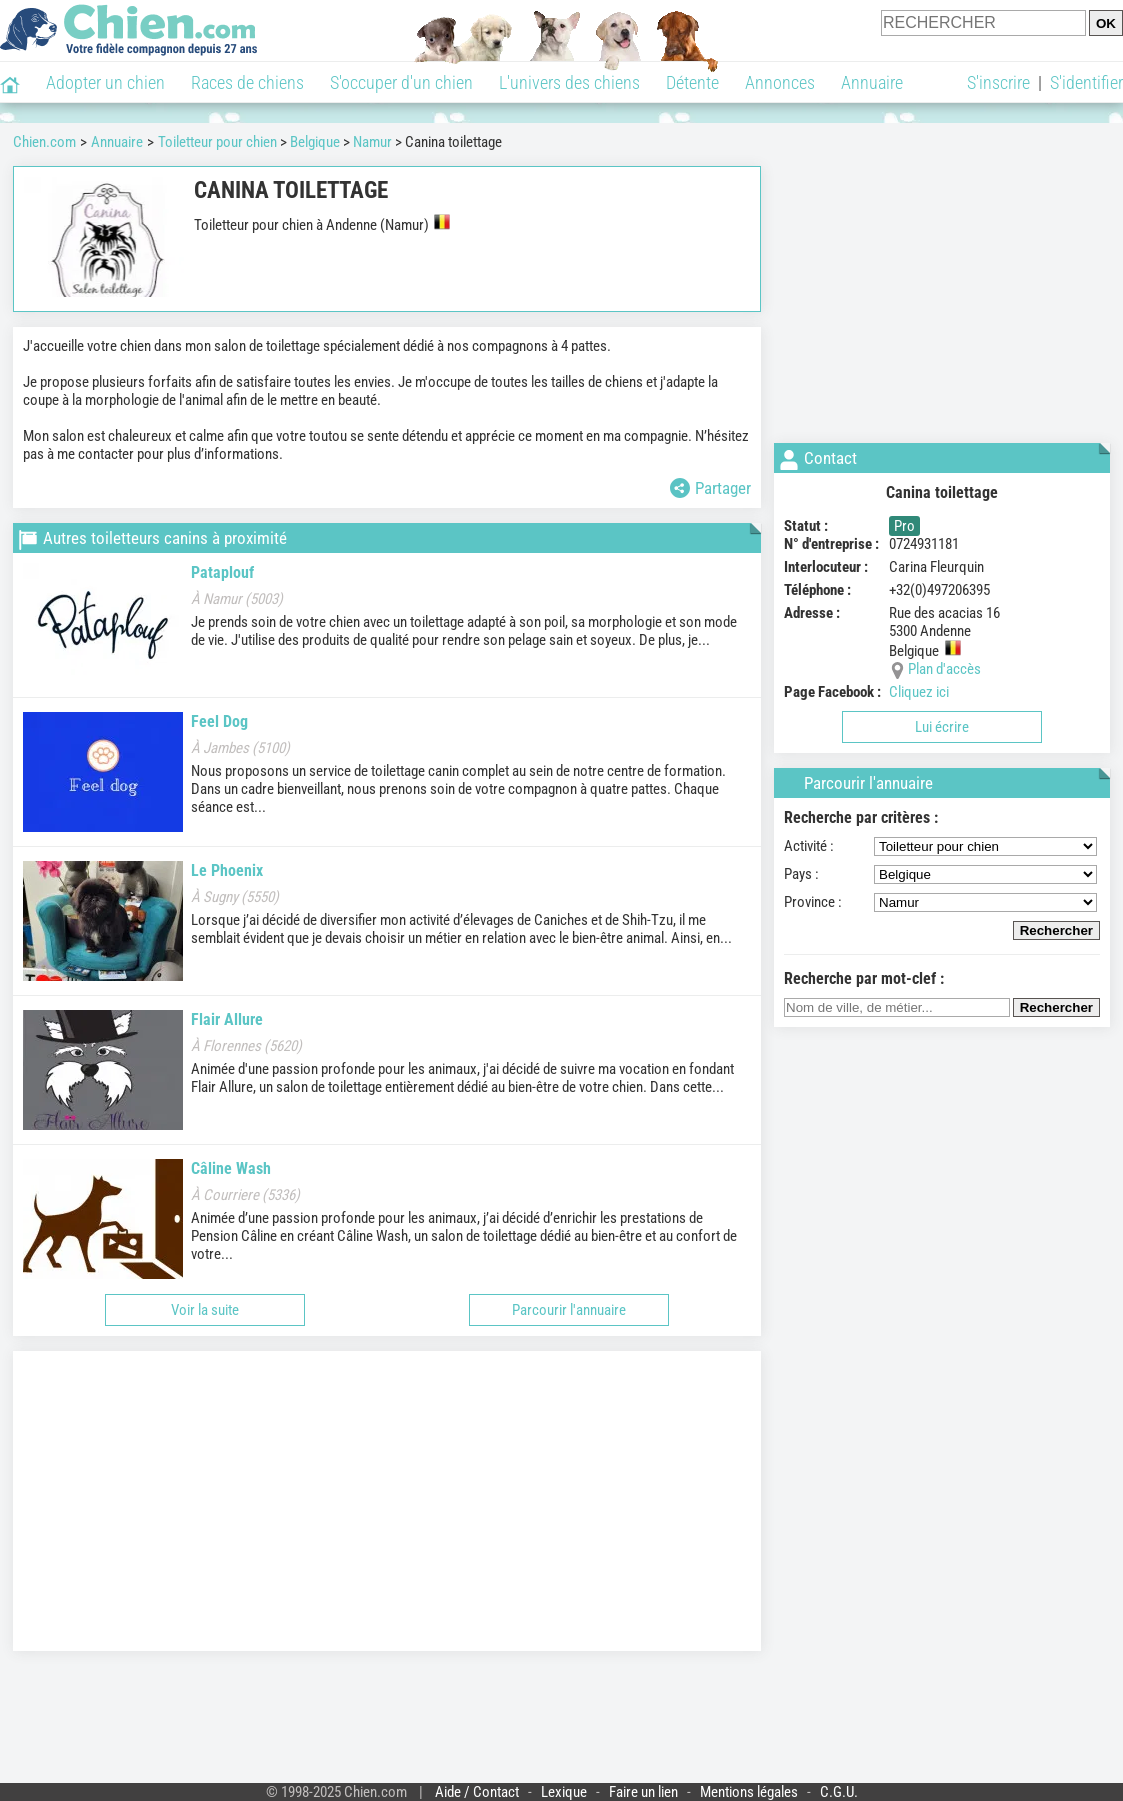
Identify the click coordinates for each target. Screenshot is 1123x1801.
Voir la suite (205, 1310)
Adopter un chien (105, 82)
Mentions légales (749, 1792)
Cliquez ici (919, 692)
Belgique (315, 142)
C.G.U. (839, 1792)
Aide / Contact (477, 1792)
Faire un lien (643, 1792)
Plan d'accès (944, 669)
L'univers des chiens (569, 82)
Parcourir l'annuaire (569, 1310)
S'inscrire (998, 82)
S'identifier (1086, 82)
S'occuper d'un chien (401, 82)
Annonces (780, 82)
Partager (710, 488)
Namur (372, 142)
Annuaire (872, 82)
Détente (692, 82)
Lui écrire (942, 727)
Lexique (564, 1792)
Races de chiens (247, 82)
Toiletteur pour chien (217, 142)
